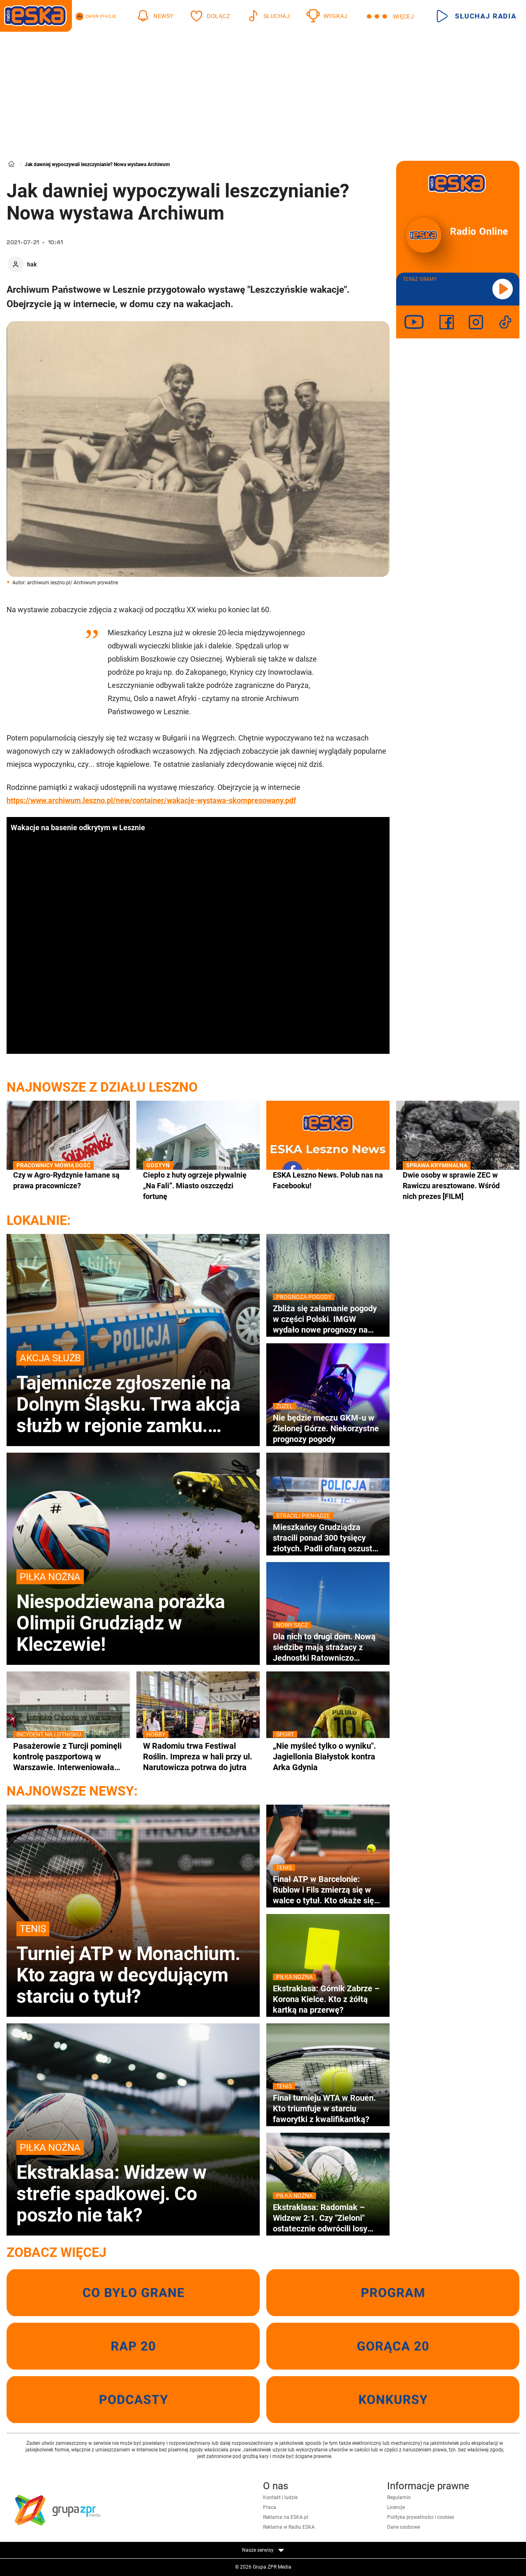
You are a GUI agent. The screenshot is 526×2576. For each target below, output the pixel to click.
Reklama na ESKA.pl (285, 2517)
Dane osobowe (403, 2527)
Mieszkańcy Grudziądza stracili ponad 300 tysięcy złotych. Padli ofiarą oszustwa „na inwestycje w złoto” (328, 1538)
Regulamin (399, 2497)
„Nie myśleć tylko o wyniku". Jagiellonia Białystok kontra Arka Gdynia (328, 1756)
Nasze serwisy (263, 2550)
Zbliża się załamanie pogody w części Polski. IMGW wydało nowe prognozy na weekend (328, 1319)
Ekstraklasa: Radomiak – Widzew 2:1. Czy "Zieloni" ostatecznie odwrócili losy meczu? (328, 2218)
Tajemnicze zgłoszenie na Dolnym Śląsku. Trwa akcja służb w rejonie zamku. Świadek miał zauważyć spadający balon (133, 1393)
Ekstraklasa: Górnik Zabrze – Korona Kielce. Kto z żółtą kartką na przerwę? (328, 1999)
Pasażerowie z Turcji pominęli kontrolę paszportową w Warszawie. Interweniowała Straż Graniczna (68, 1756)
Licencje (396, 2507)
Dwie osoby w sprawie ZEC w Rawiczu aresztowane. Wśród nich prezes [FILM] (458, 1185)
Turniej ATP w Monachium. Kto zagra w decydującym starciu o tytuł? (133, 1964)
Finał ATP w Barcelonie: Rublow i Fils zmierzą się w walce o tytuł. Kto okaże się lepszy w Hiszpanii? (328, 1890)
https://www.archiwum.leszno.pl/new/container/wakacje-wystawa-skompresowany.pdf (151, 800)
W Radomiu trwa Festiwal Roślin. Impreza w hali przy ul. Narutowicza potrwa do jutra (198, 1756)
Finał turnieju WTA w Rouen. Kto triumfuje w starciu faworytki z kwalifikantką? (328, 2108)
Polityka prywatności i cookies (420, 2517)
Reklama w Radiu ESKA (289, 2527)
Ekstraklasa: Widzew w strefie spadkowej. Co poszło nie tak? (133, 2183)
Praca (269, 2507)
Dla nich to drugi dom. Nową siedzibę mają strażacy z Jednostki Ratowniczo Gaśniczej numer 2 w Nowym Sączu (328, 1647)
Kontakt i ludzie (280, 2497)
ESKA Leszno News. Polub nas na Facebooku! (328, 1180)
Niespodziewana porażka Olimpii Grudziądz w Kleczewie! (133, 1612)
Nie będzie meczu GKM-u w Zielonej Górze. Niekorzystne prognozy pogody (328, 1428)
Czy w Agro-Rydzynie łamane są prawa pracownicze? (68, 1180)
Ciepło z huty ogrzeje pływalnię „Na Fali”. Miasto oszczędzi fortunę (198, 1185)
